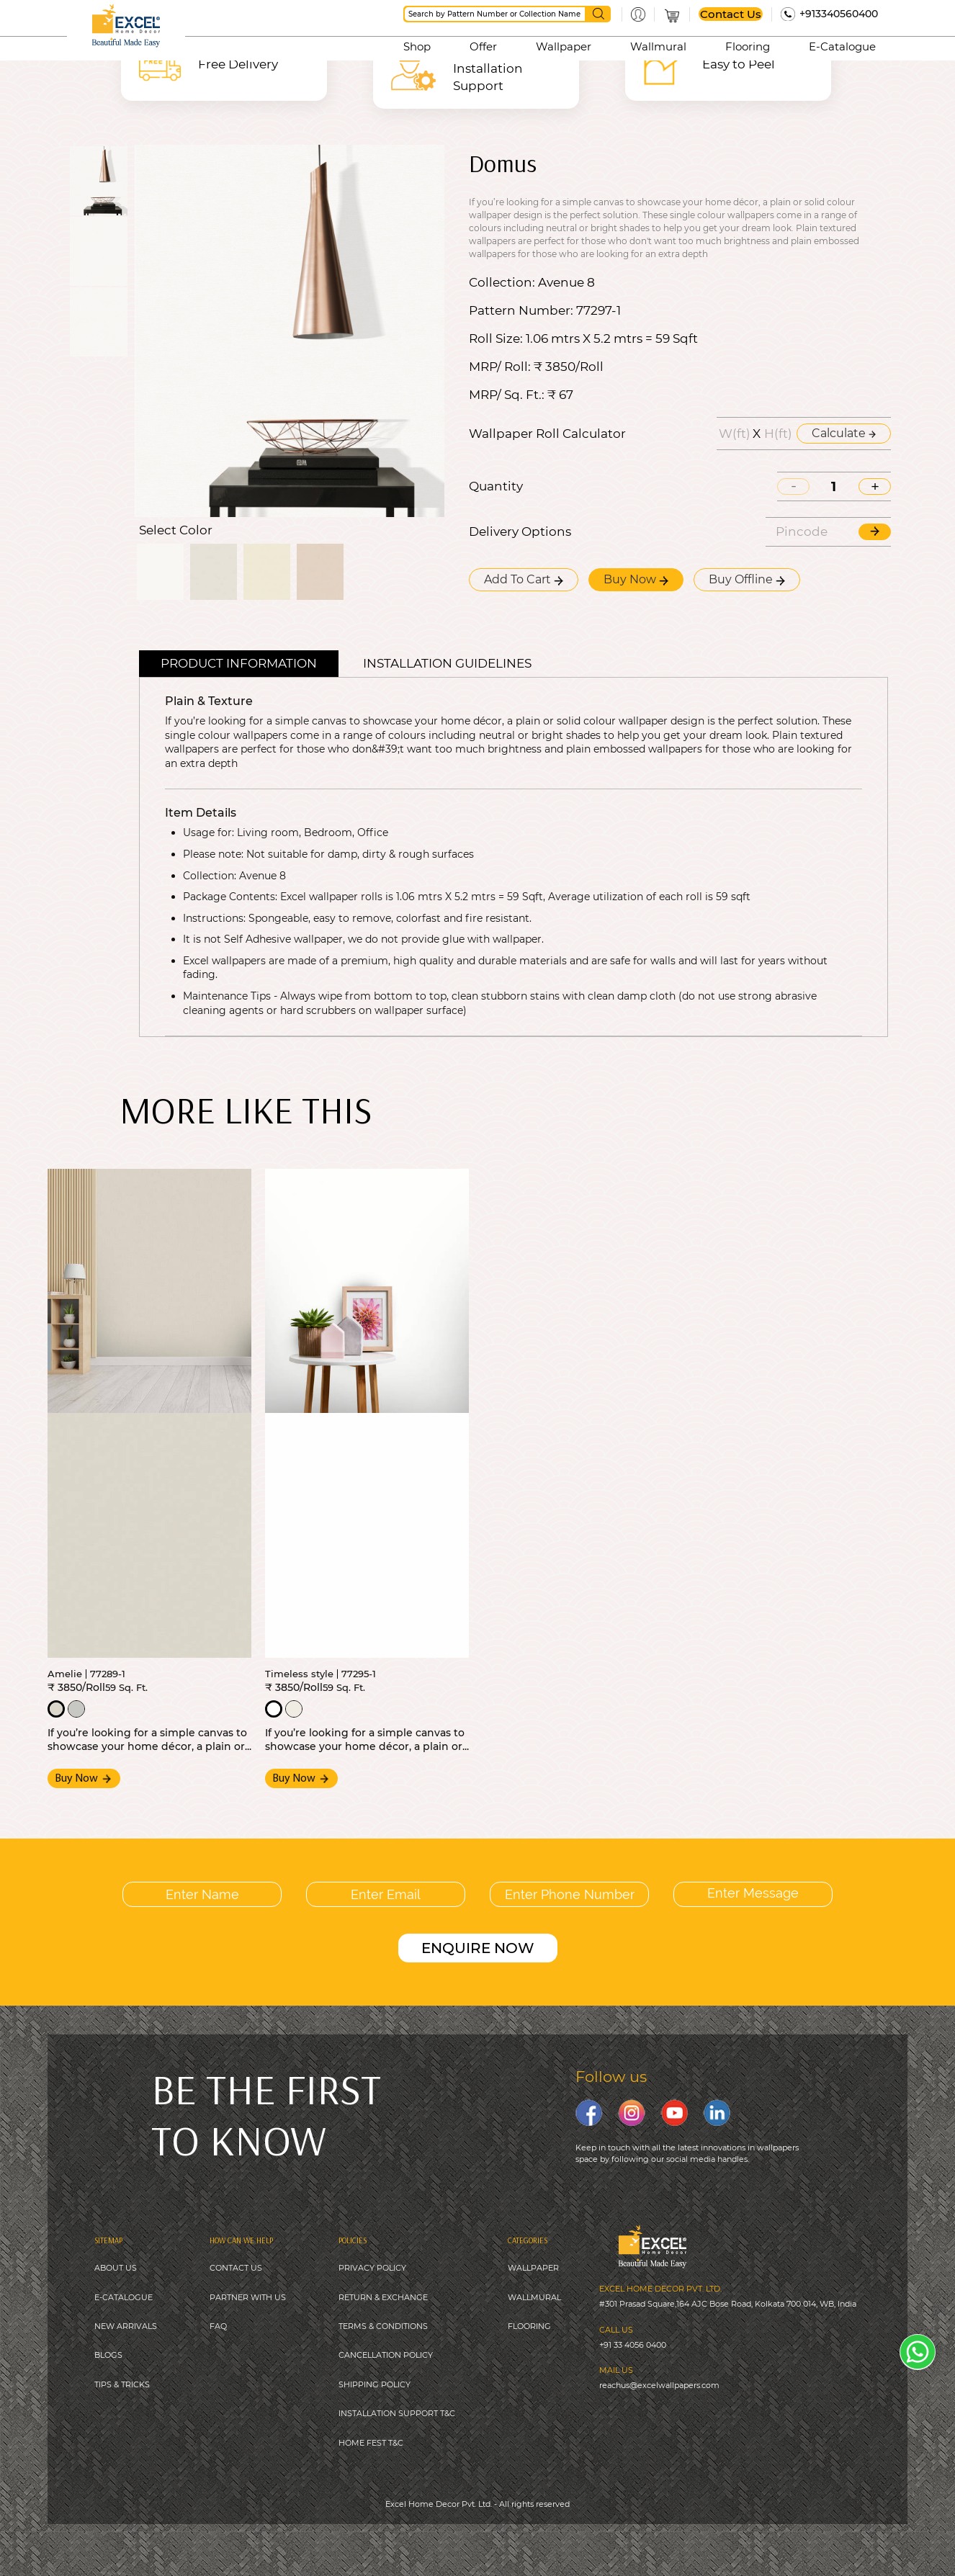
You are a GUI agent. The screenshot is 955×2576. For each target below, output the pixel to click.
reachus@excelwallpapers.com (659, 2385)
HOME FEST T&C (370, 2443)
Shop (417, 46)
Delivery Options (520, 532)
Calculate (844, 433)
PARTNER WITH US (248, 2297)
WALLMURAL (534, 2297)
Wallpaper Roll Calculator (547, 434)
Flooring (747, 46)
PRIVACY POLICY (372, 2268)
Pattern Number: (521, 311)
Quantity (496, 486)
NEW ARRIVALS (125, 2326)
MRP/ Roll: (500, 367)
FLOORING (529, 2326)
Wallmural (658, 46)
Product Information (239, 663)
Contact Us (730, 14)
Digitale (574, 2539)
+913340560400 (838, 13)
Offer (483, 46)
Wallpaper (563, 46)
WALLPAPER (533, 2268)
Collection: (502, 283)
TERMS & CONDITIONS (383, 2326)
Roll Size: (496, 339)
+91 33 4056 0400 (632, 2345)
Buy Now (636, 579)
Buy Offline (747, 579)
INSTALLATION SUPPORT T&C (396, 2413)
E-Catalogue (842, 46)
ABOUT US (115, 2268)
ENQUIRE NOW (477, 1948)
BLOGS (108, 2355)
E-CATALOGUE (123, 2297)
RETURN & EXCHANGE (383, 2297)
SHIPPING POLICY (374, 2384)
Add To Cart (523, 579)
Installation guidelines (447, 663)
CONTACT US (236, 2268)
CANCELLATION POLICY (385, 2355)
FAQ (218, 2326)
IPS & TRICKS (124, 2384)
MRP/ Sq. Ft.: (506, 395)
